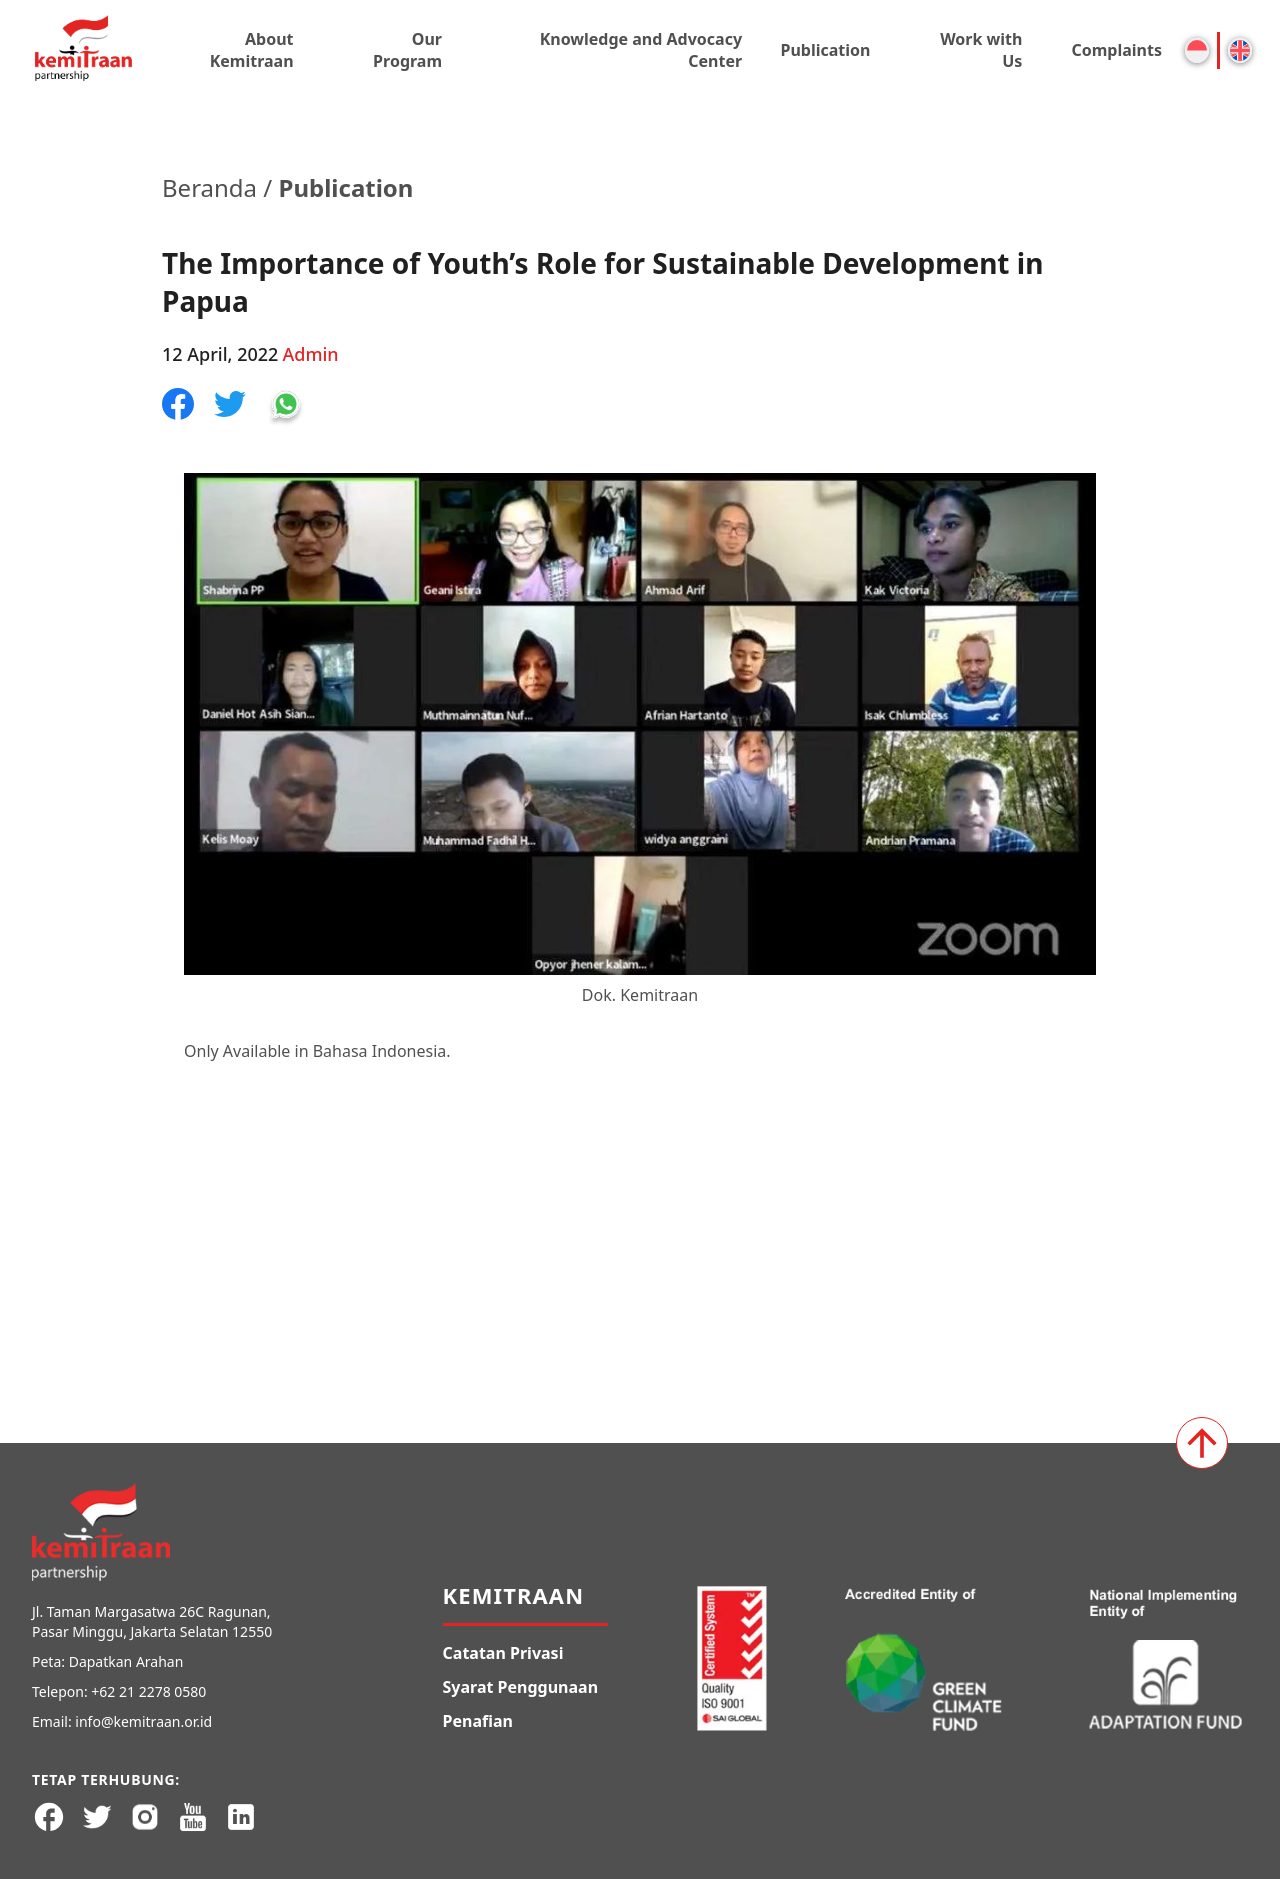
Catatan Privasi (503, 1653)
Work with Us (981, 50)
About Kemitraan (252, 50)
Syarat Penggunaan (521, 1687)
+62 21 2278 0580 (148, 1691)
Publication (825, 50)
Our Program (407, 50)
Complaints (1116, 50)
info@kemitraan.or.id (143, 1721)
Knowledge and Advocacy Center (641, 50)
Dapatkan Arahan (126, 1661)
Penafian (478, 1721)
